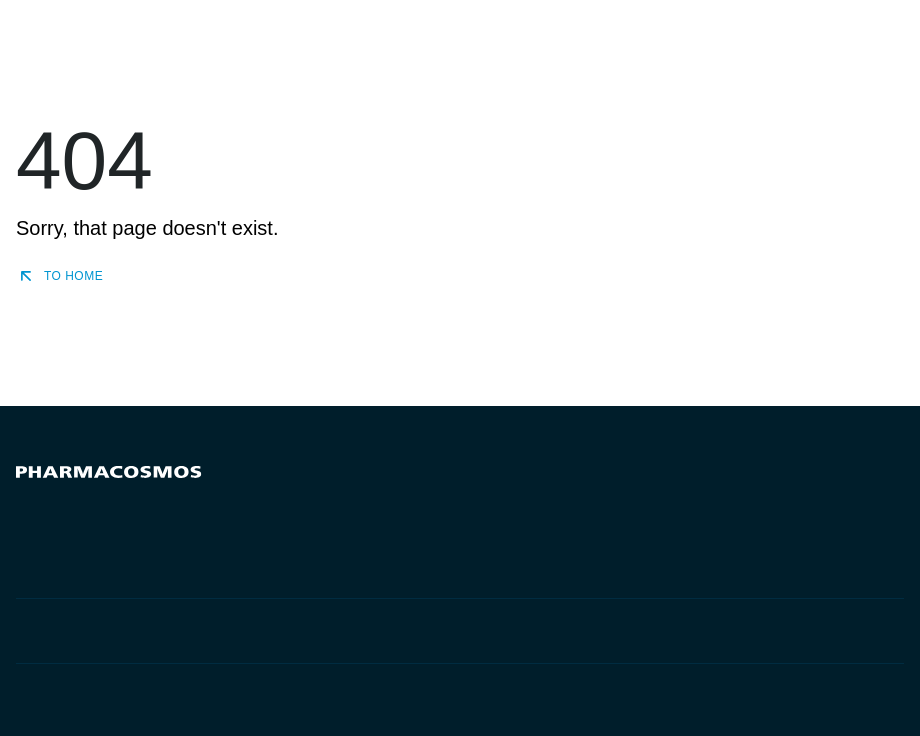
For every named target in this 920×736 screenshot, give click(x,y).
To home (59, 276)
